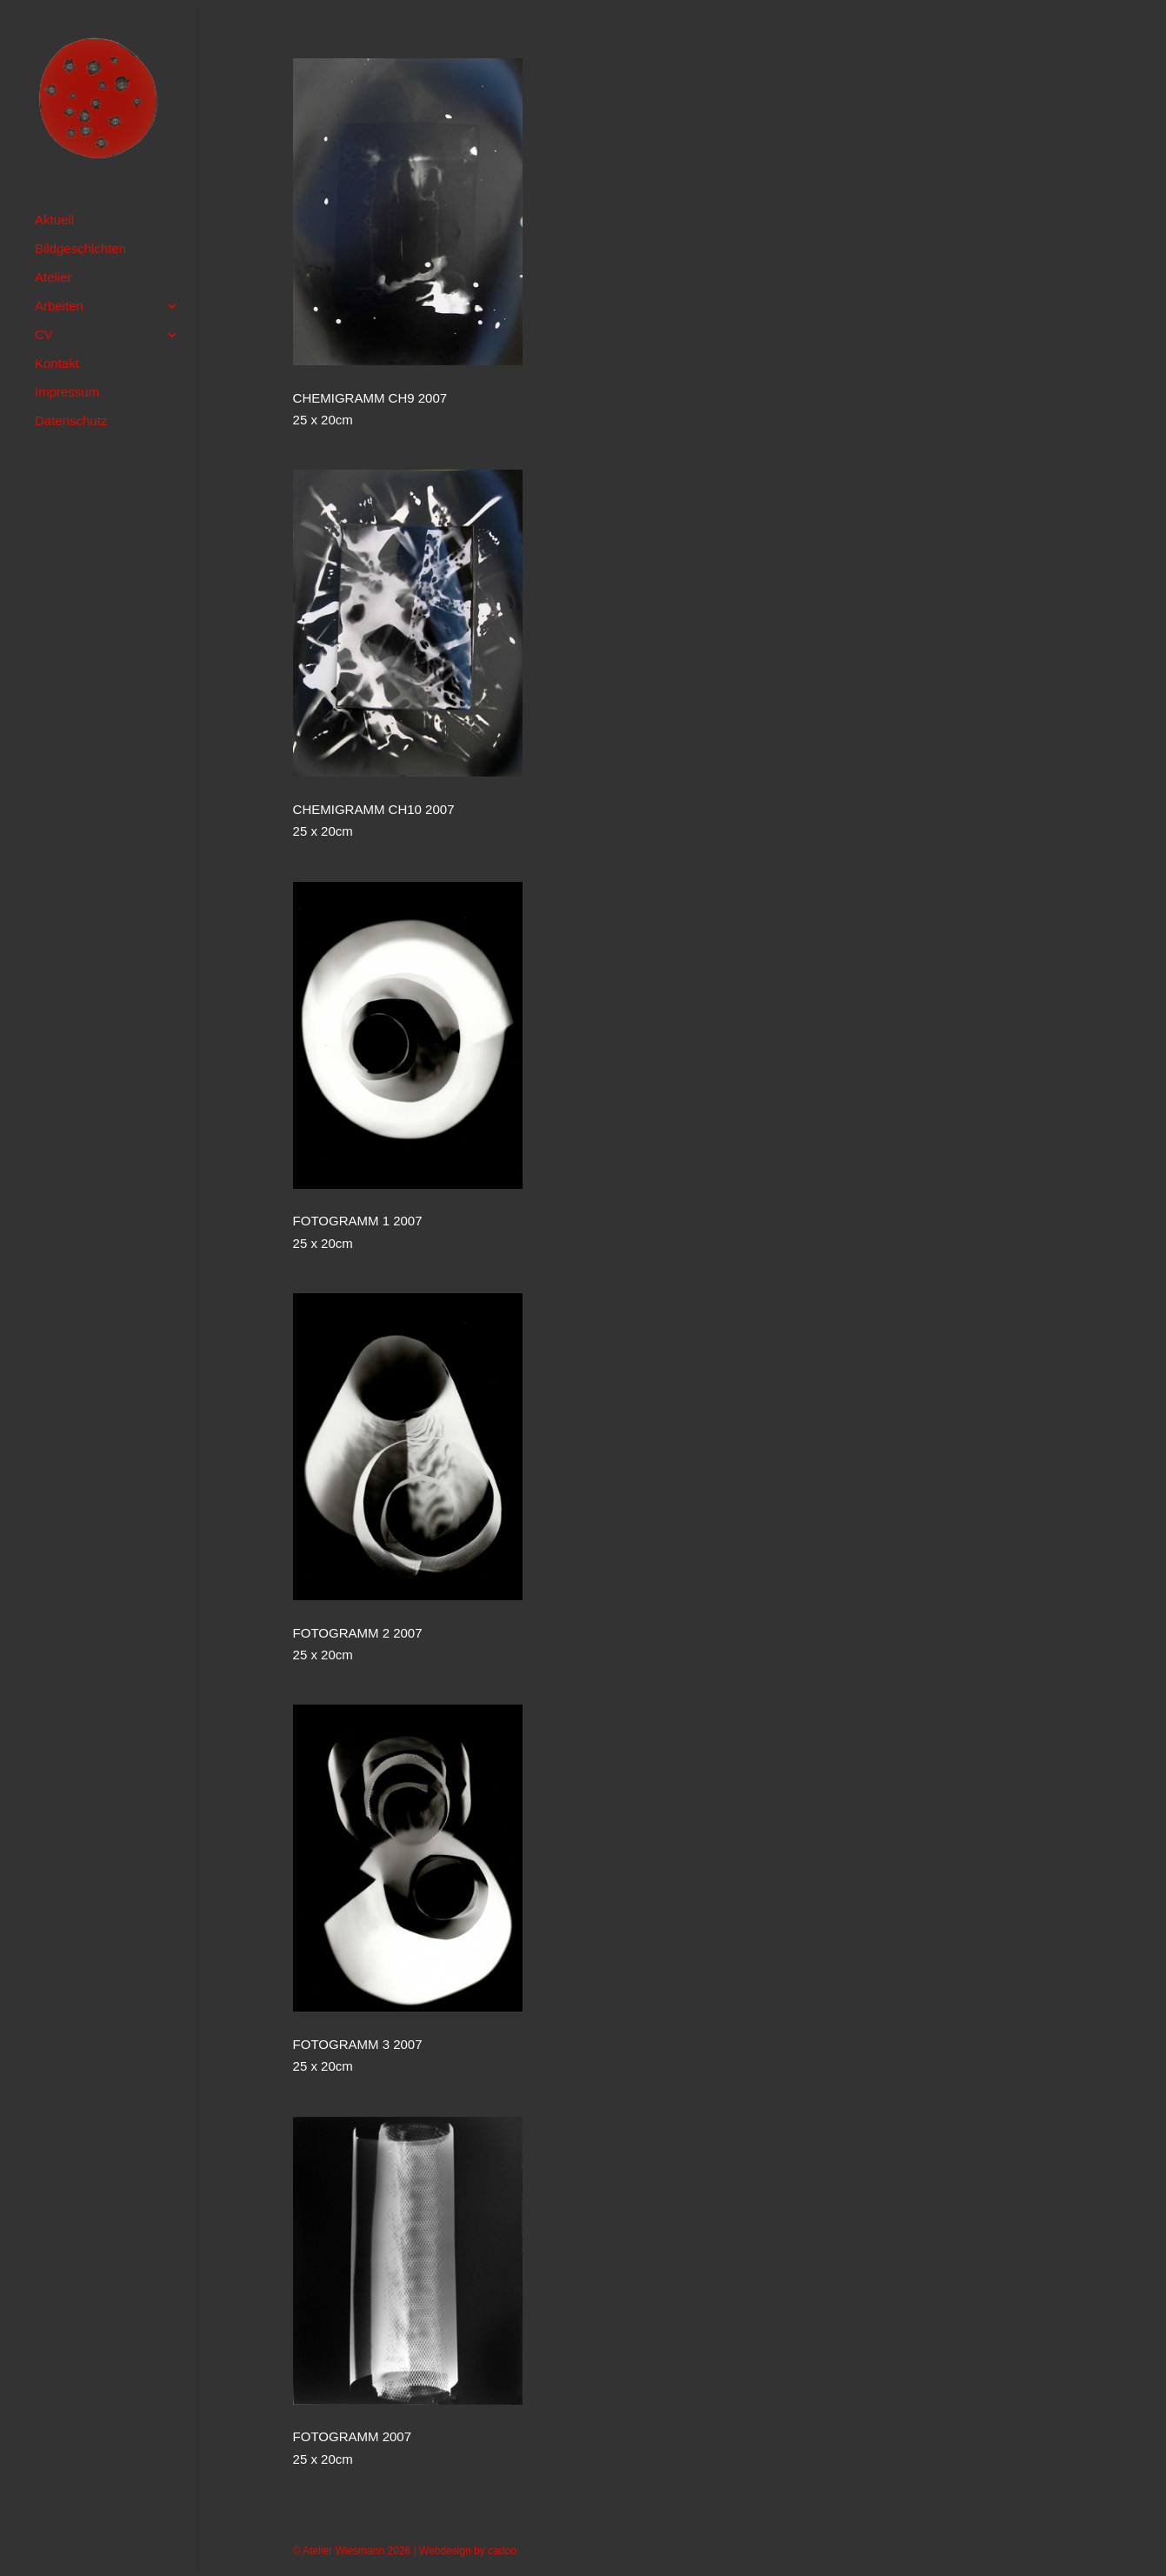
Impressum (67, 392)
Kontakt (57, 363)
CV (44, 335)
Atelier (53, 277)
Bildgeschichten (80, 249)
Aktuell (54, 220)
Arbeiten (59, 306)
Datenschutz (71, 421)
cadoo (502, 2551)
